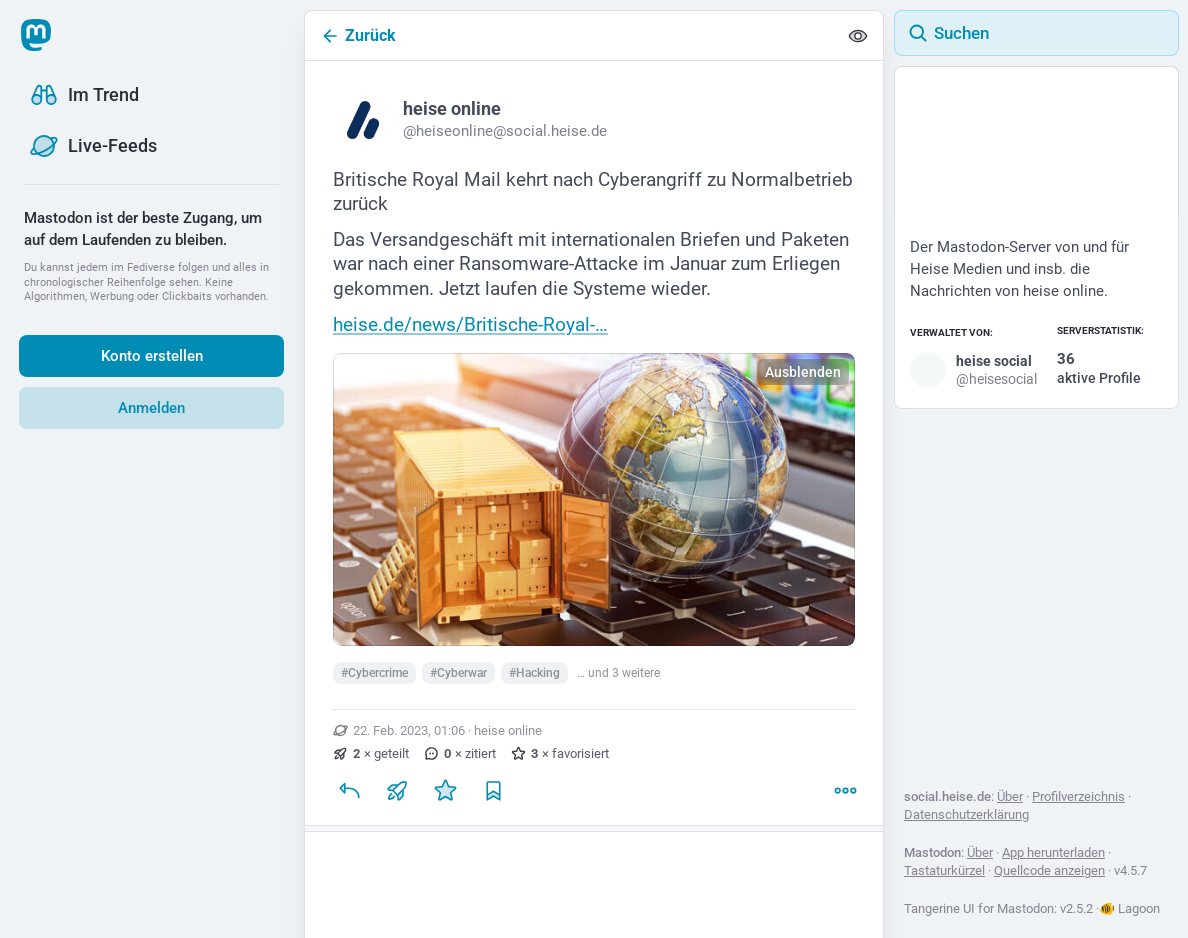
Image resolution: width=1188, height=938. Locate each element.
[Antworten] (349, 791)
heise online (508, 730)
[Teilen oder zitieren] (397, 791)
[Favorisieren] (445, 791)
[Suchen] (1036, 33)
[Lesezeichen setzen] (493, 791)
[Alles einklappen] (858, 36)
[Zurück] (571, 35)
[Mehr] (845, 791)
